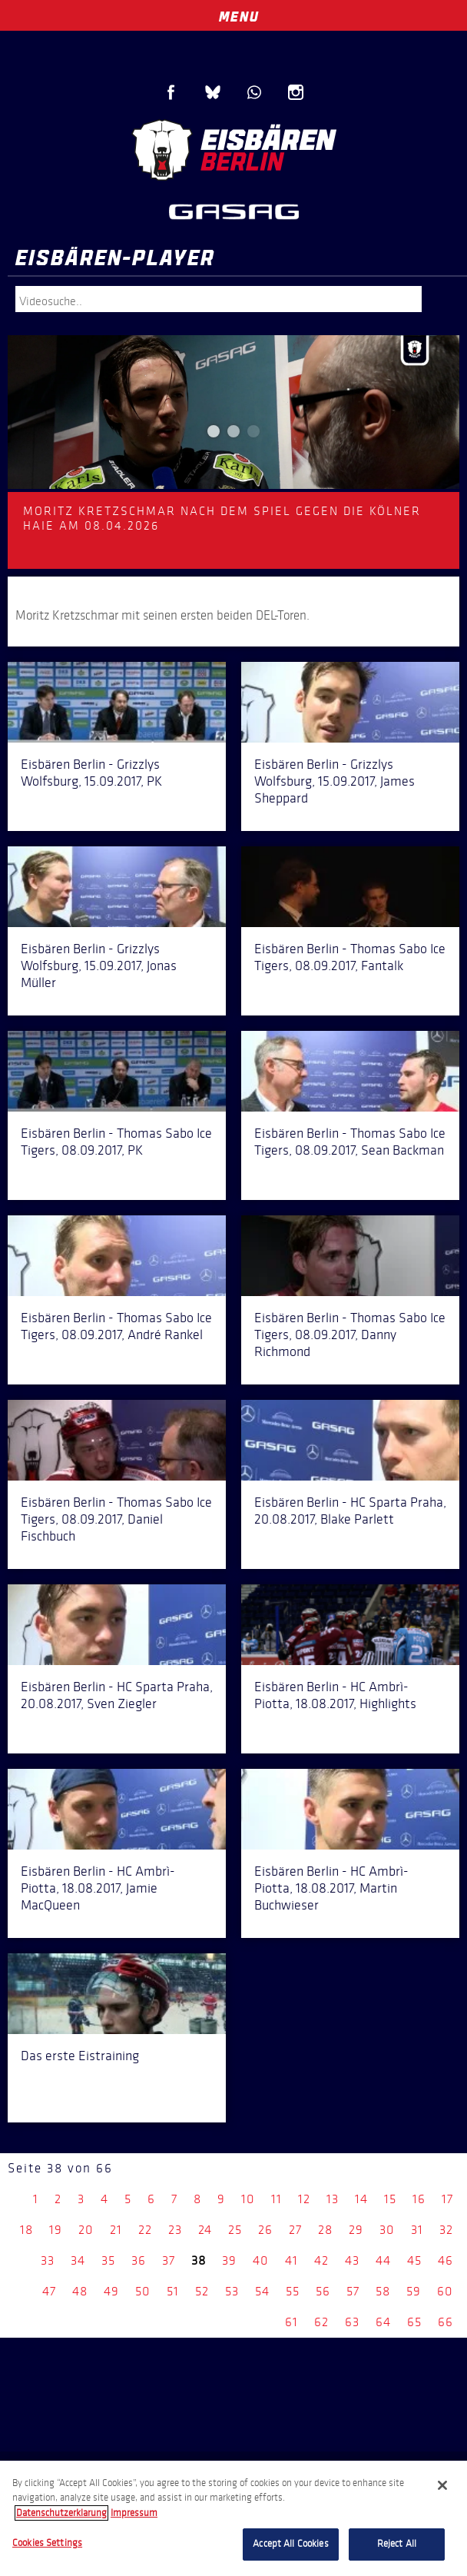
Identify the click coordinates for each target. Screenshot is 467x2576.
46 (445, 2260)
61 (291, 2322)
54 (262, 2291)
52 (202, 2291)
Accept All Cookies (290, 2544)
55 (293, 2291)
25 (235, 2230)
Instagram (295, 92)
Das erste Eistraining (80, 2055)
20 (86, 2230)
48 (80, 2291)
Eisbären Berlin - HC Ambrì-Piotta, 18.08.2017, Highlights (335, 1695)
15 (390, 2199)
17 (447, 2199)
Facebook (171, 92)
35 (108, 2260)
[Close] (442, 2485)
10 (248, 2199)
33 (48, 2260)
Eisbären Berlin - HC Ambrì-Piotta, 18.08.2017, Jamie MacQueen (98, 1888)
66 (445, 2322)
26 (265, 2230)
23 (175, 2230)
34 (78, 2260)
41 (291, 2260)
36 (138, 2260)
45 (414, 2260)
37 (168, 2260)
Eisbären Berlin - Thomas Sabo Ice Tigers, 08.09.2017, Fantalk (349, 957)
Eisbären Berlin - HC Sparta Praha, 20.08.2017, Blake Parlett (350, 1510)
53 (232, 2291)
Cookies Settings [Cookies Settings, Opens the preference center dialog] (47, 2543)
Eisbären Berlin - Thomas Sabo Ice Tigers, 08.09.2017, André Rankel (116, 1326)
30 (387, 2230)
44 (383, 2260)
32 (446, 2230)
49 (111, 2291)
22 (145, 2230)
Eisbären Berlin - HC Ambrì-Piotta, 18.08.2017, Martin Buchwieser (331, 1888)
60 (445, 2291)
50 (143, 2291)
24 (205, 2230)
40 (261, 2260)
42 (321, 2260)
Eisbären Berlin (233, 149)
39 (229, 2260)
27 (295, 2230)
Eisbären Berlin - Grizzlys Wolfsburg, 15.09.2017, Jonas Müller (99, 965)
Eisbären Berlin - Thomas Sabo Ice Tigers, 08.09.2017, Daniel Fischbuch (116, 1519)
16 (419, 2199)
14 (361, 2199)
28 (325, 2230)
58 (383, 2291)
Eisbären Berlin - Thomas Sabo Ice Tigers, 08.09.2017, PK (116, 1141)
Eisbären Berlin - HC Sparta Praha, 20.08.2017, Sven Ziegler (117, 1695)
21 (116, 2230)
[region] (233, 2518)
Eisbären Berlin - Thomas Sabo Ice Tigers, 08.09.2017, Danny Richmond (349, 1334)
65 (414, 2322)
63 (352, 2322)
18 (26, 2230)
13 (332, 2199)
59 (413, 2291)
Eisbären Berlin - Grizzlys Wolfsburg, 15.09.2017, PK (91, 772)
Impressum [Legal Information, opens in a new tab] (134, 2513)
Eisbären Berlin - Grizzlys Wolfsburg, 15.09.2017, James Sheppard (334, 781)
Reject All (396, 2544)
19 (55, 2230)
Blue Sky (212, 92)
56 (323, 2291)
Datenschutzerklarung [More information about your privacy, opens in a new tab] (61, 2513)
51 (173, 2291)
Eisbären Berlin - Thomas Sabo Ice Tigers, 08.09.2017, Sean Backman (349, 1141)
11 (276, 2199)
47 (49, 2291)
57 (352, 2291)
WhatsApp (254, 92)
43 (352, 2260)
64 (383, 2322)
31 (417, 2230)
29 (356, 2230)
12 (304, 2199)
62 (321, 2322)
